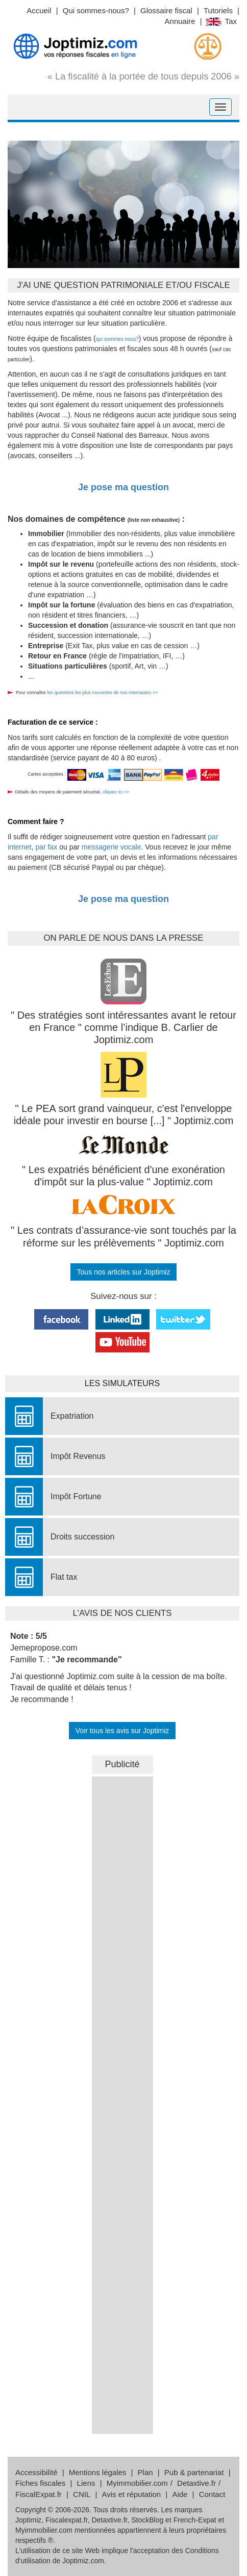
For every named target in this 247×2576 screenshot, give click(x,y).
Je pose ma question (123, 487)
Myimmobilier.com (137, 2483)
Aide (179, 2494)
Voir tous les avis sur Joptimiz (122, 1731)
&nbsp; (122, 1929)
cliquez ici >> (116, 791)
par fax (46, 847)
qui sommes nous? (117, 339)
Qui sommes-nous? (96, 10)
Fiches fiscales (40, 2483)
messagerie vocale (111, 847)
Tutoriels (218, 10)
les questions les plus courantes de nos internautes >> (102, 692)
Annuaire (180, 21)
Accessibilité (36, 2472)
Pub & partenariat (194, 2472)
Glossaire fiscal (166, 10)
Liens (86, 2483)
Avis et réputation (131, 2494)
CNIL (81, 2494)
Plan (145, 2472)
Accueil (39, 10)
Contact (212, 2494)
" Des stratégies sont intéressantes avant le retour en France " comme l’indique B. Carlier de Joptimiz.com (123, 1028)
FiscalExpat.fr (38, 2494)
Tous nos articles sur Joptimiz (123, 1272)
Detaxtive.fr (196, 2483)
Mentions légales (98, 2472)
